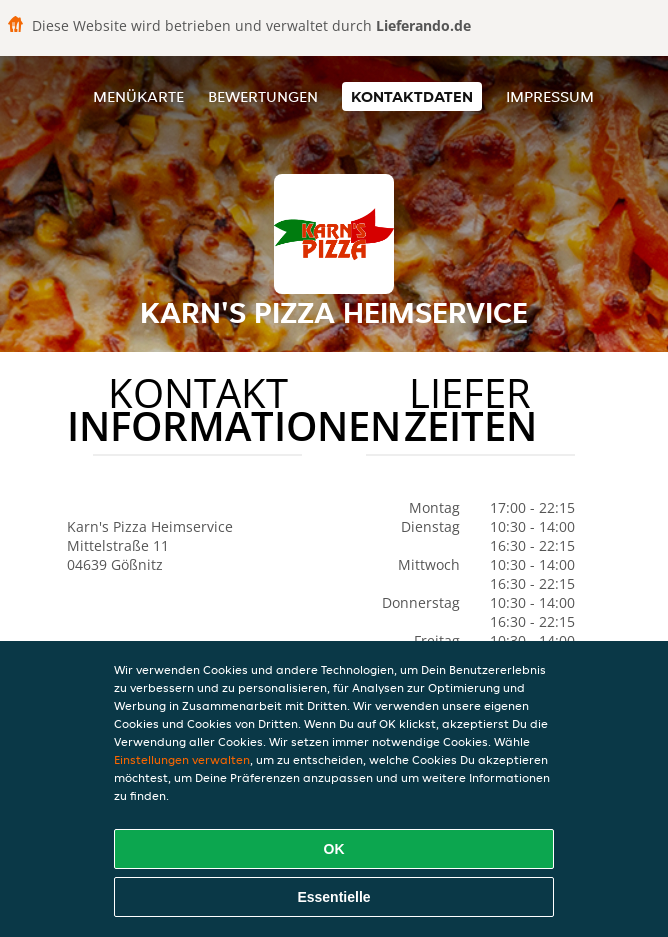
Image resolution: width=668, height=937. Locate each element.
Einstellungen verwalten (182, 759)
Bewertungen (263, 96)
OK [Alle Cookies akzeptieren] (334, 849)
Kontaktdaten (412, 96)
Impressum (550, 96)
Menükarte (138, 96)
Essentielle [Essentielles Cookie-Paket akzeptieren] (333, 897)
